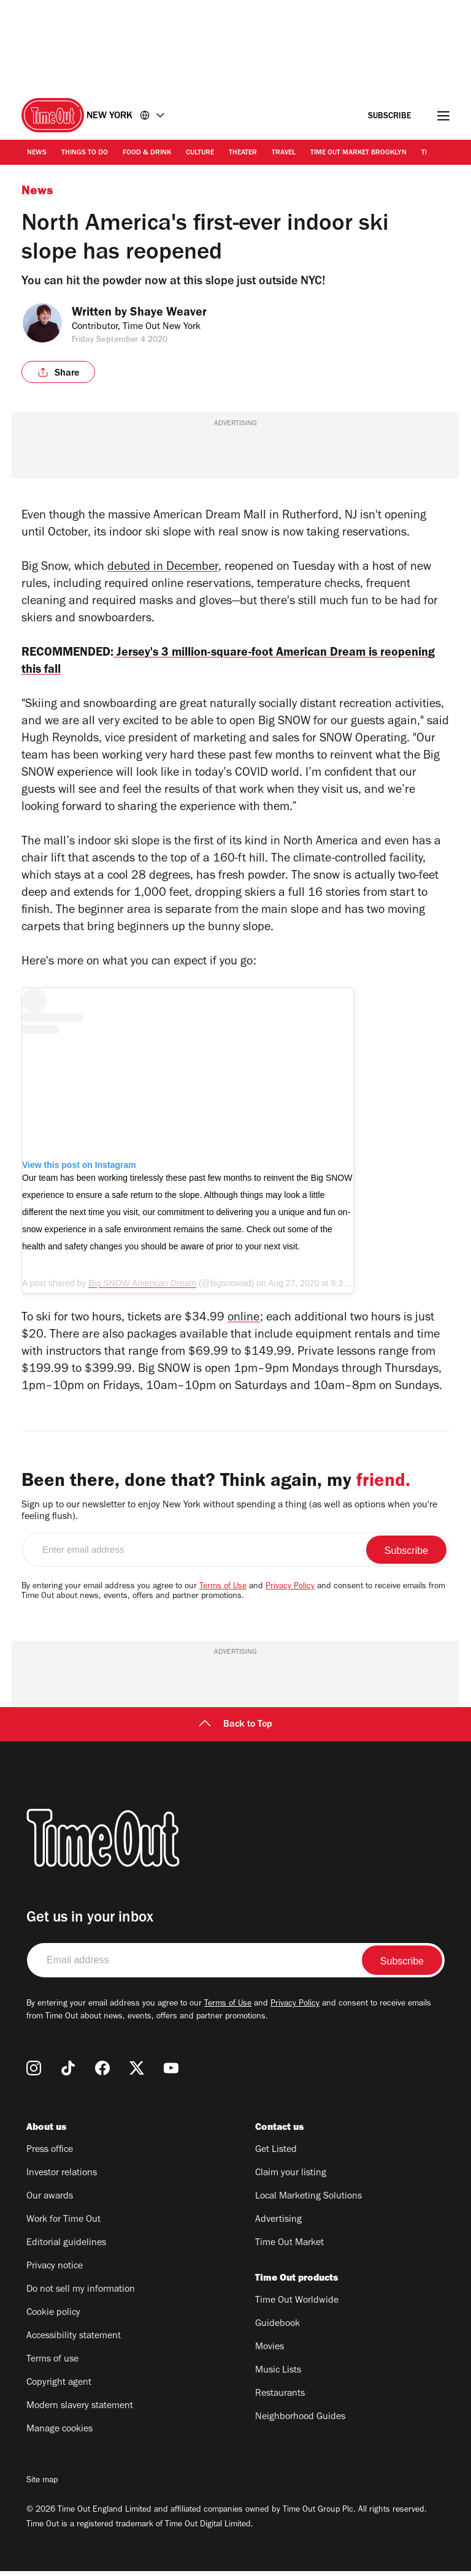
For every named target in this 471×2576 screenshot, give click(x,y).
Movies (269, 2352)
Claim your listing (290, 2178)
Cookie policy (53, 2318)
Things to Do (84, 153)
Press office (49, 2155)
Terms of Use (223, 1592)
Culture (200, 153)
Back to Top (235, 1730)
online (244, 1323)
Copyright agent (58, 2388)
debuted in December (162, 568)
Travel (284, 153)
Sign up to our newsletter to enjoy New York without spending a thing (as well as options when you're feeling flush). (229, 1516)
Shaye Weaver (176, 313)
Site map (42, 2486)
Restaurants (280, 2399)
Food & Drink (147, 153)
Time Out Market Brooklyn (358, 153)
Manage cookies (59, 2434)
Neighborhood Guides (300, 2422)
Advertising (278, 2225)
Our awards (49, 2202)
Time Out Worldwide (297, 2306)
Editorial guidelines (66, 2248)
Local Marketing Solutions (308, 2202)
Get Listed (276, 2155)
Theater (243, 153)
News (37, 153)
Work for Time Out (63, 2225)
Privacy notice (54, 2271)
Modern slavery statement (79, 2411)
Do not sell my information (80, 2295)
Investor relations (61, 2178)
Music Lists (278, 2376)
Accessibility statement (73, 2341)
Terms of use (52, 2365)
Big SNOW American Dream (142, 1288)
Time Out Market (289, 2248)
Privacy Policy (290, 1592)
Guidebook (277, 2329)
